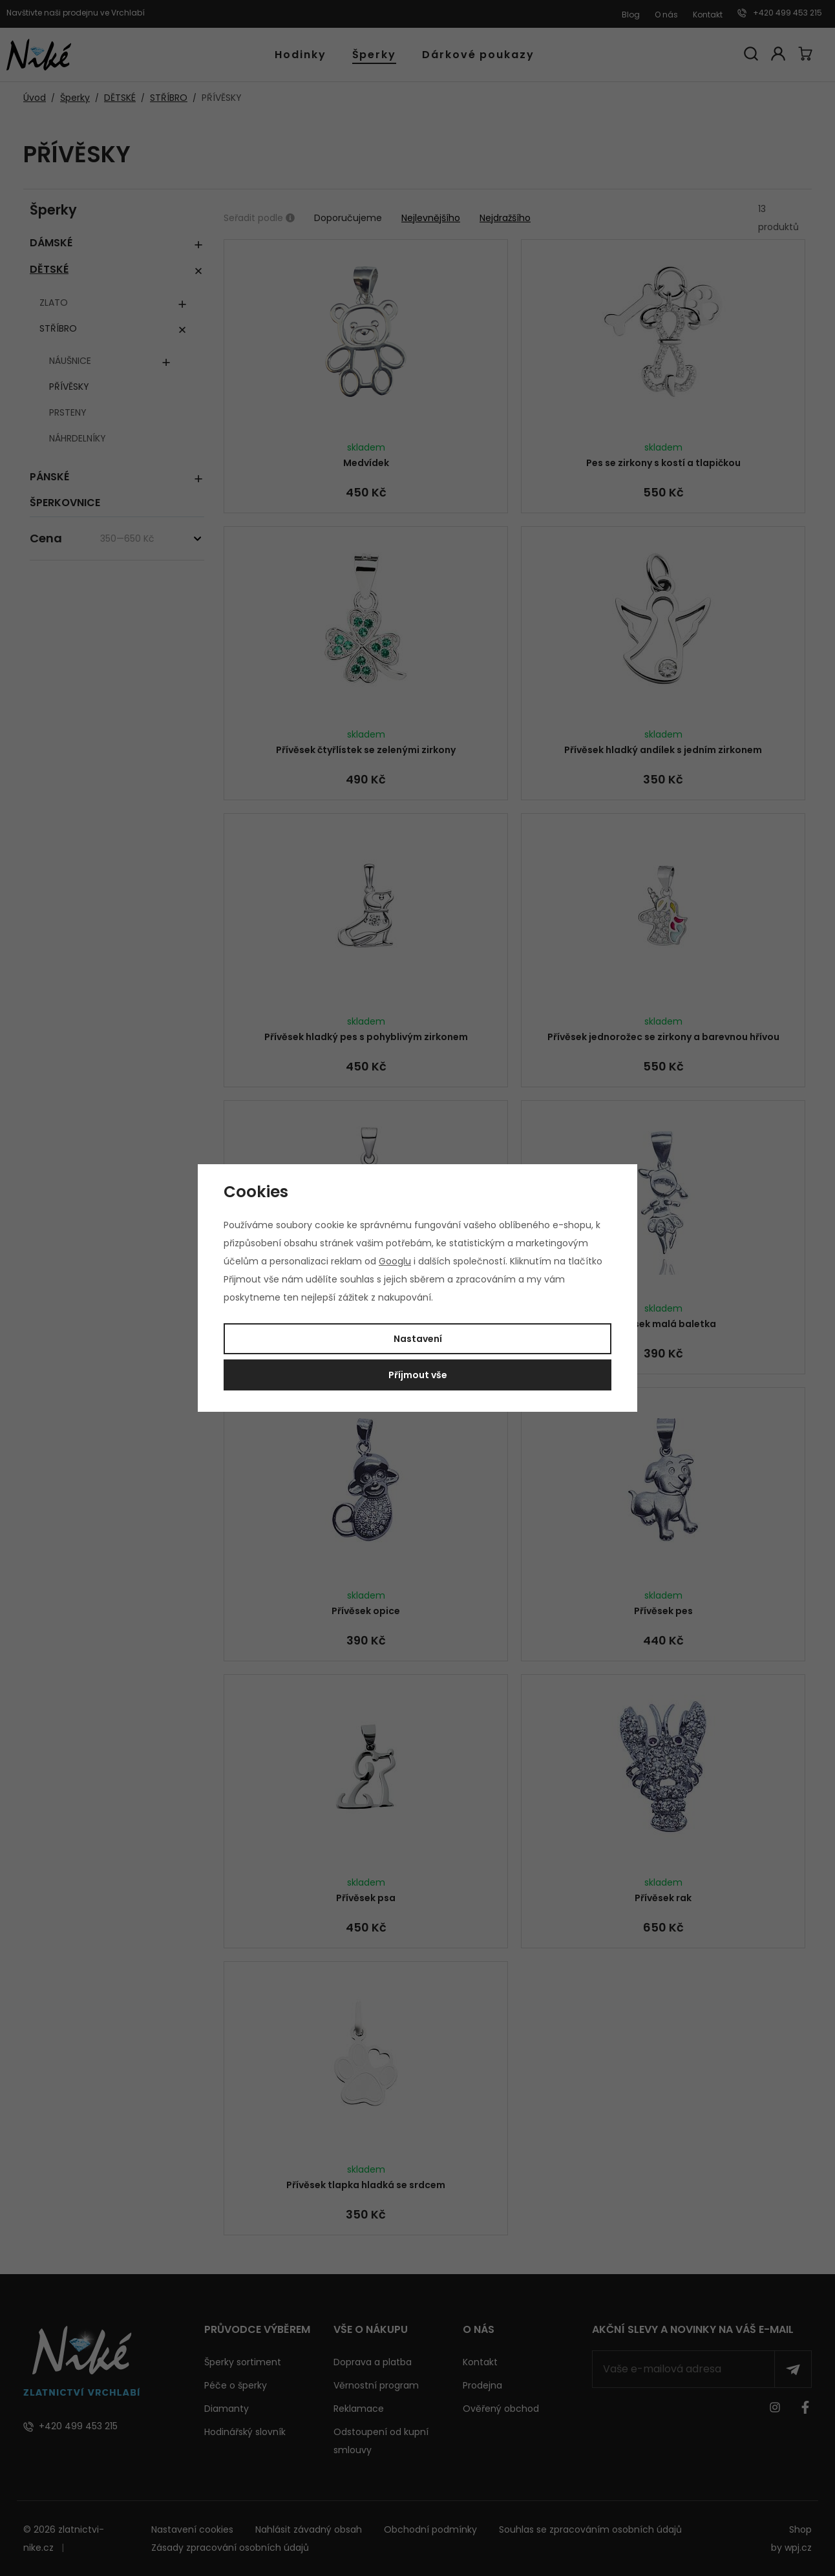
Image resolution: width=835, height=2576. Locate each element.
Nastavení (418, 1338)
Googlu (395, 1261)
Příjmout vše (417, 1374)
